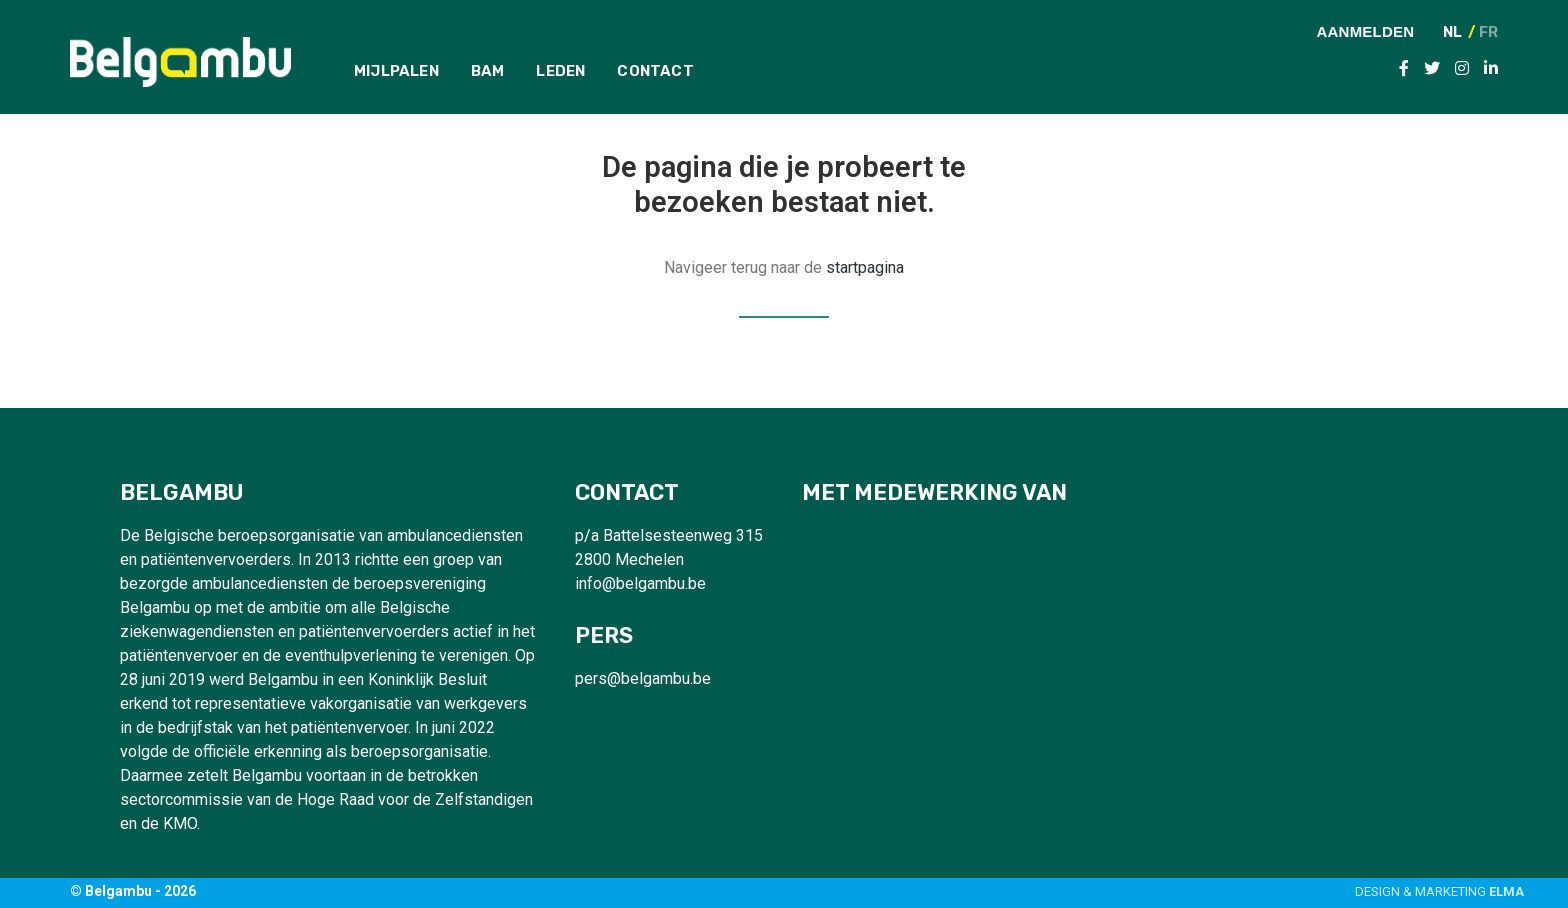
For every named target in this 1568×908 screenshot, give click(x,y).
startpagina (865, 267)
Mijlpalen (396, 71)
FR (1488, 32)
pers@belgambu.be (643, 678)
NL (1452, 32)
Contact (655, 71)
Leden (560, 71)
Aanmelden (1366, 31)
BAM (488, 71)
